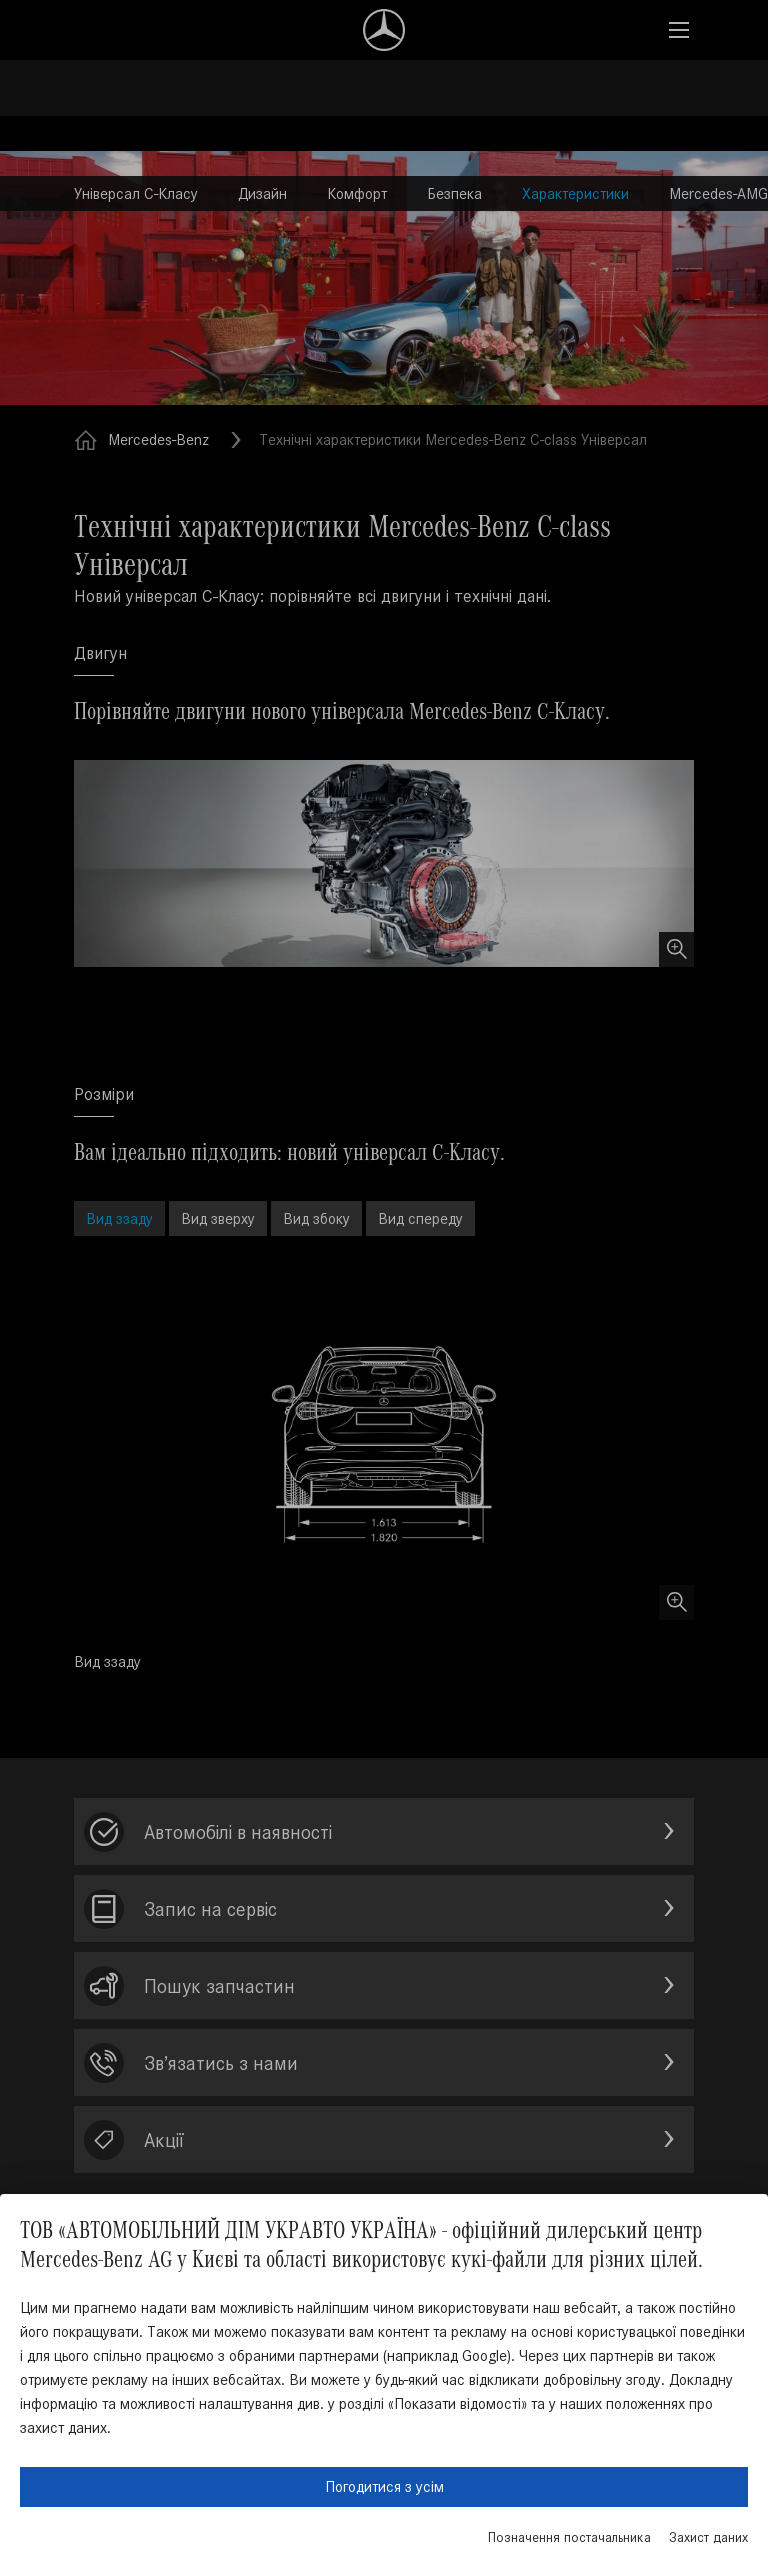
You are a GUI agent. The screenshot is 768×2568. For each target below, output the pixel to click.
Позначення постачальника (569, 2537)
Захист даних (708, 2537)
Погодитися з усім (384, 2486)
